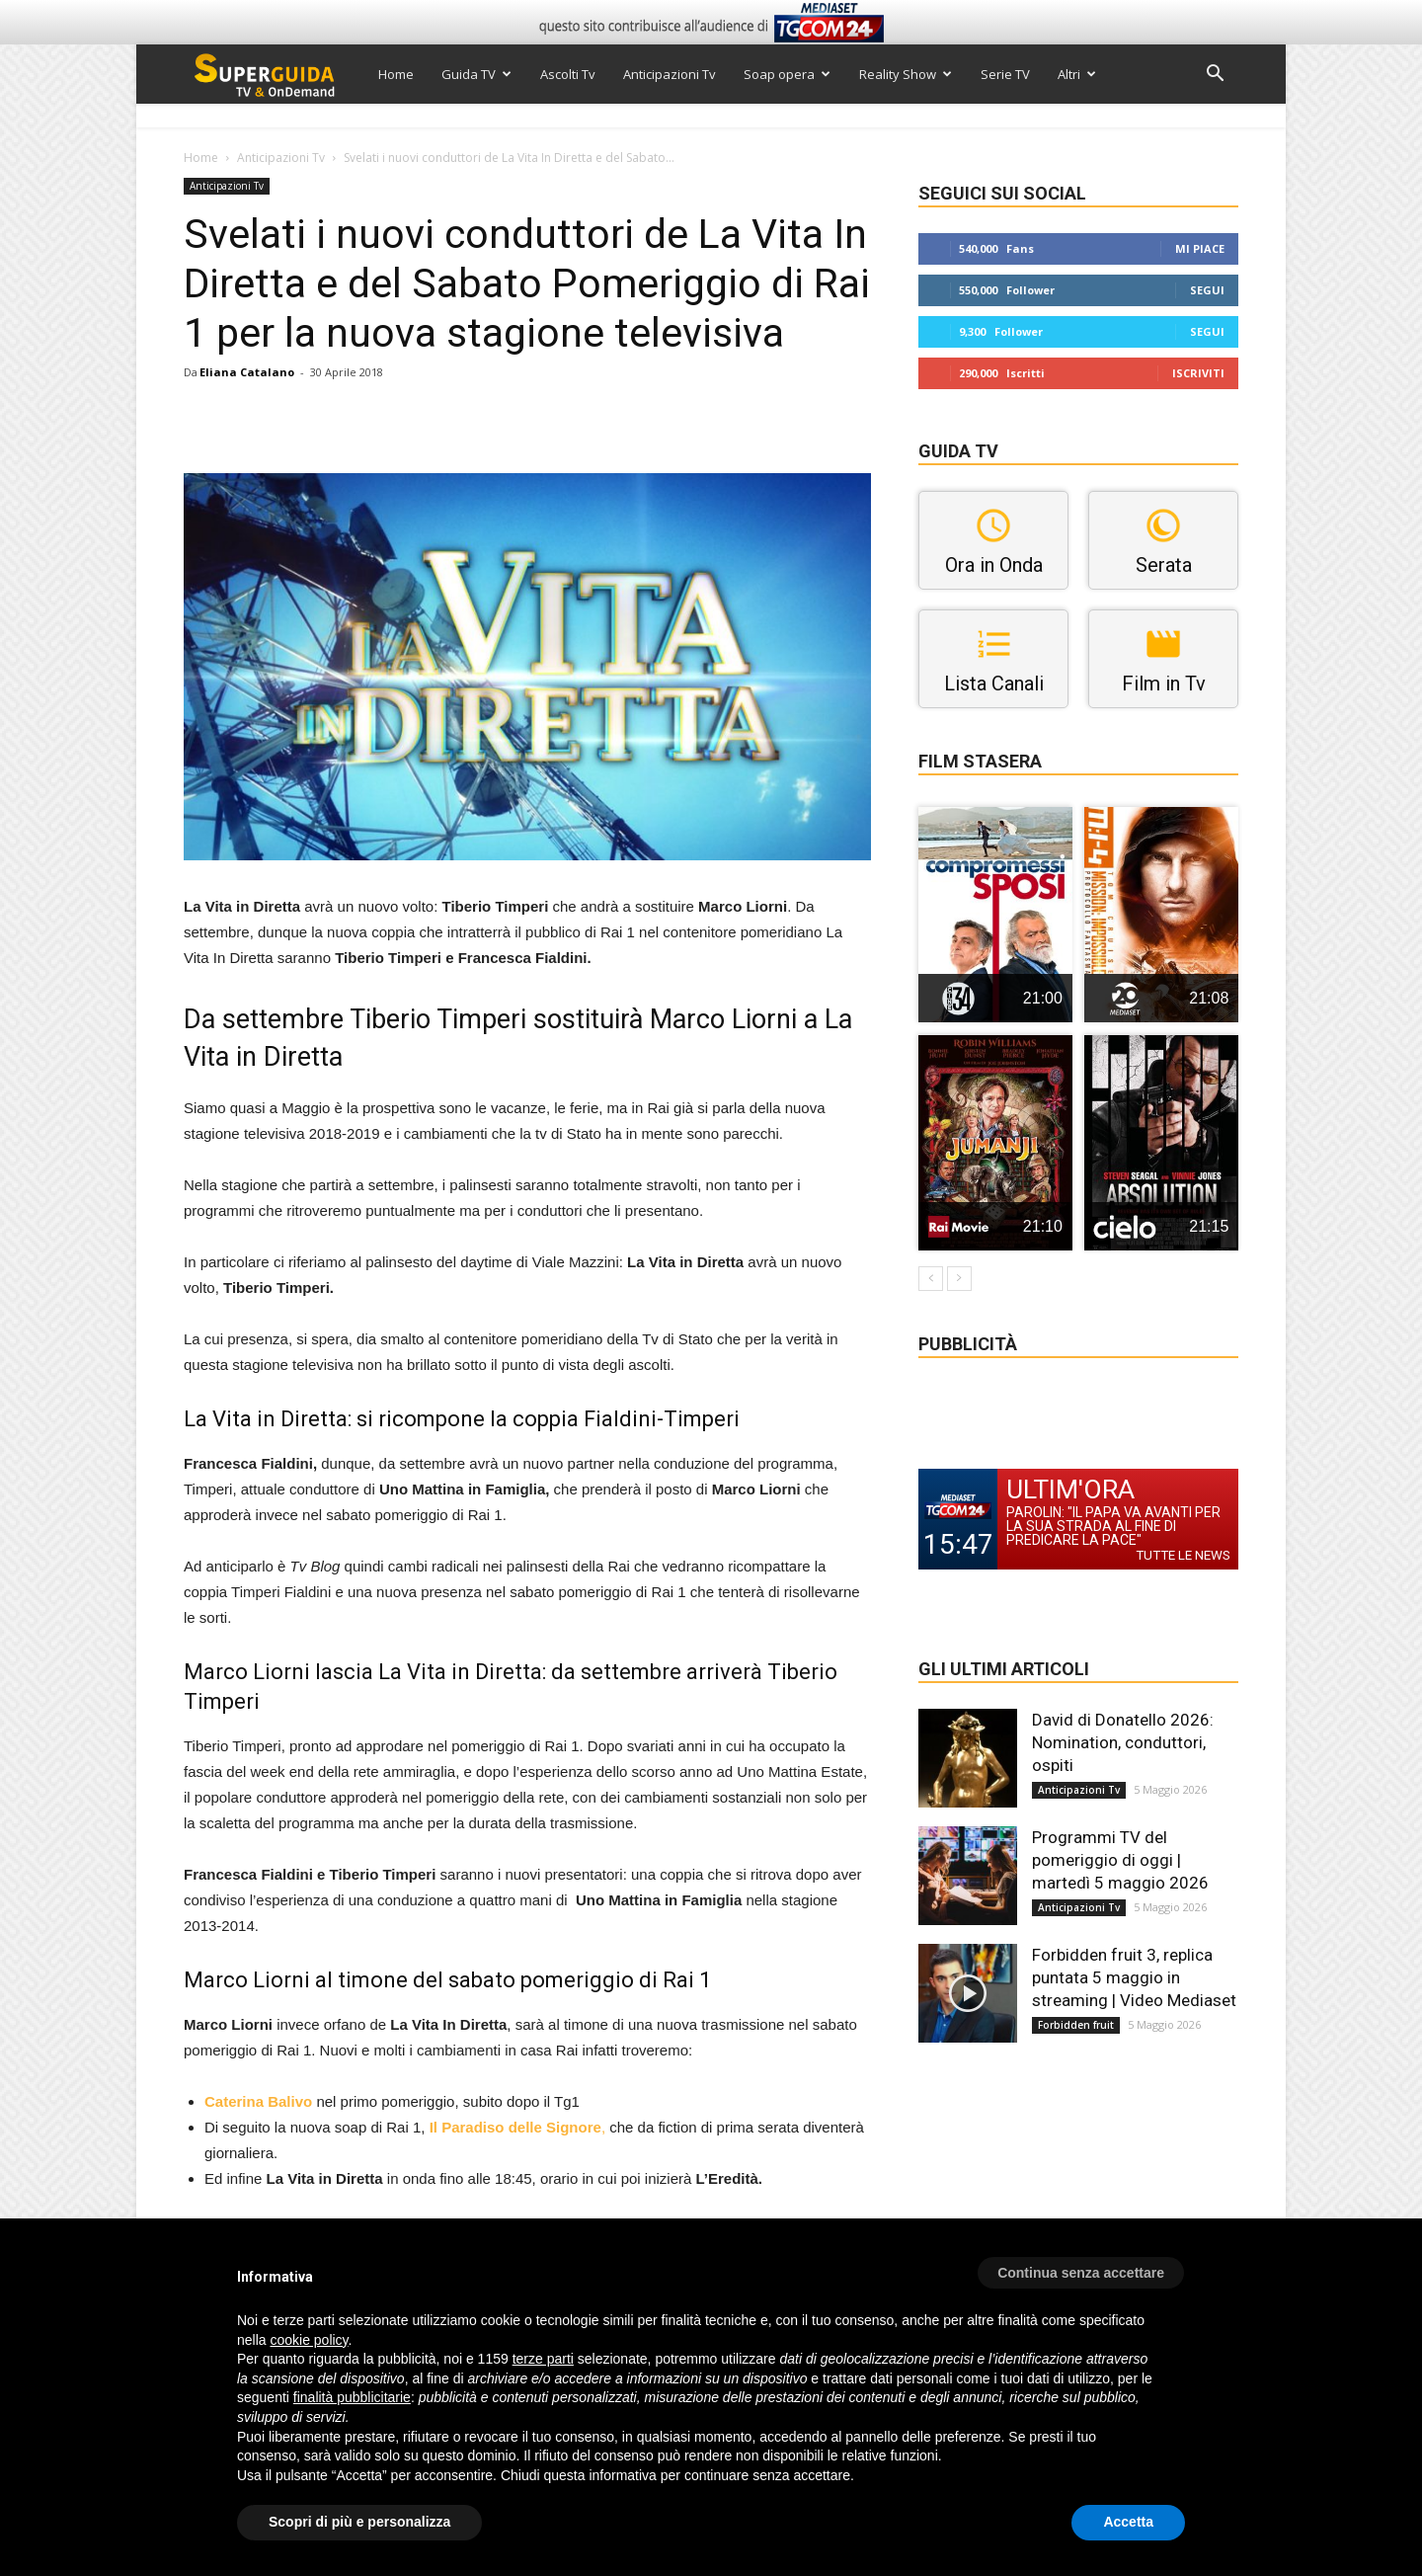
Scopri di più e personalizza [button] (359, 2522)
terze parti (543, 2359)
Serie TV (1005, 74)
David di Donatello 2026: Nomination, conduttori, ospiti (1123, 1742)
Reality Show (905, 74)
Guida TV (476, 74)
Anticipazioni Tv (669, 74)
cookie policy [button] (309, 2340)
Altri (1077, 74)
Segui (1207, 289)
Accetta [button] (1128, 2522)
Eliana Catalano (246, 371)
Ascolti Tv (567, 74)
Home (396, 74)
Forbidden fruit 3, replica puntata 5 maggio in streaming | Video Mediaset (1134, 1977)
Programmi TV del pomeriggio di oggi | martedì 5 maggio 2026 (1120, 1859)
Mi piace (1199, 248)
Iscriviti (1198, 372)
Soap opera (787, 74)
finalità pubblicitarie (352, 2397)
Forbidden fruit (1076, 2025)
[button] (1214, 75)
